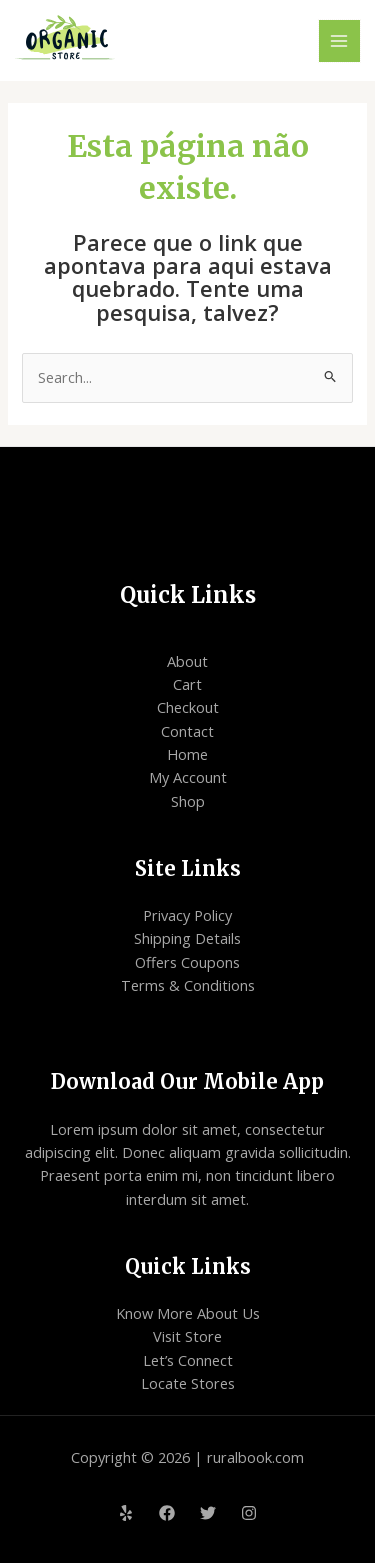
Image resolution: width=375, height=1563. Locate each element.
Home (187, 754)
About (187, 661)
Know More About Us (188, 1313)
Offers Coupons (187, 962)
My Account (188, 777)
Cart (187, 684)
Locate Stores (188, 1383)
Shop (188, 801)
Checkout (188, 707)
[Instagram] (249, 1513)
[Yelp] (126, 1513)
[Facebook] (167, 1513)
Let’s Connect (188, 1360)
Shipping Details (187, 938)
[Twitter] (208, 1513)
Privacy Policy (187, 915)
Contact (187, 731)
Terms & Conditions (188, 985)
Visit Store (187, 1336)
